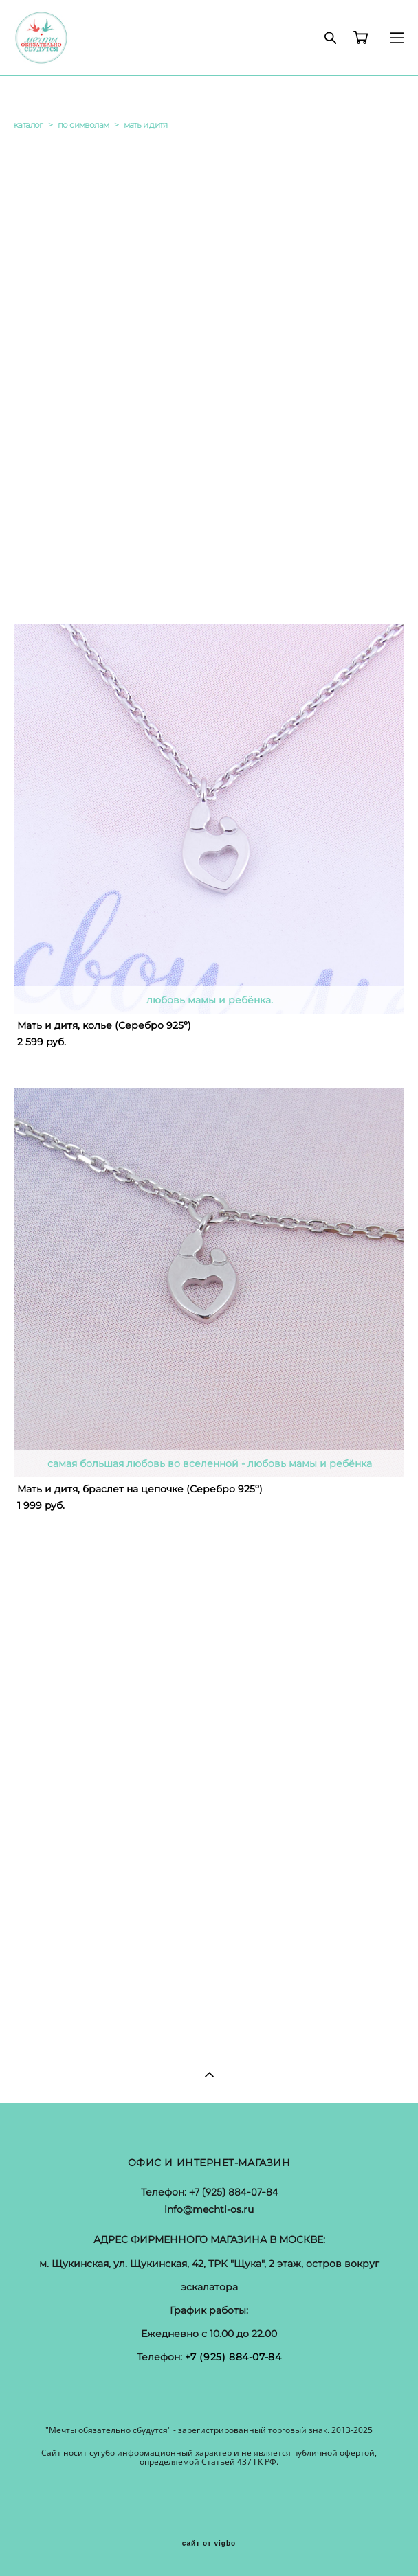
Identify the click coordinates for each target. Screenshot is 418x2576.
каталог (28, 124)
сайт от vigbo (209, 2543)
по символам (83, 124)
